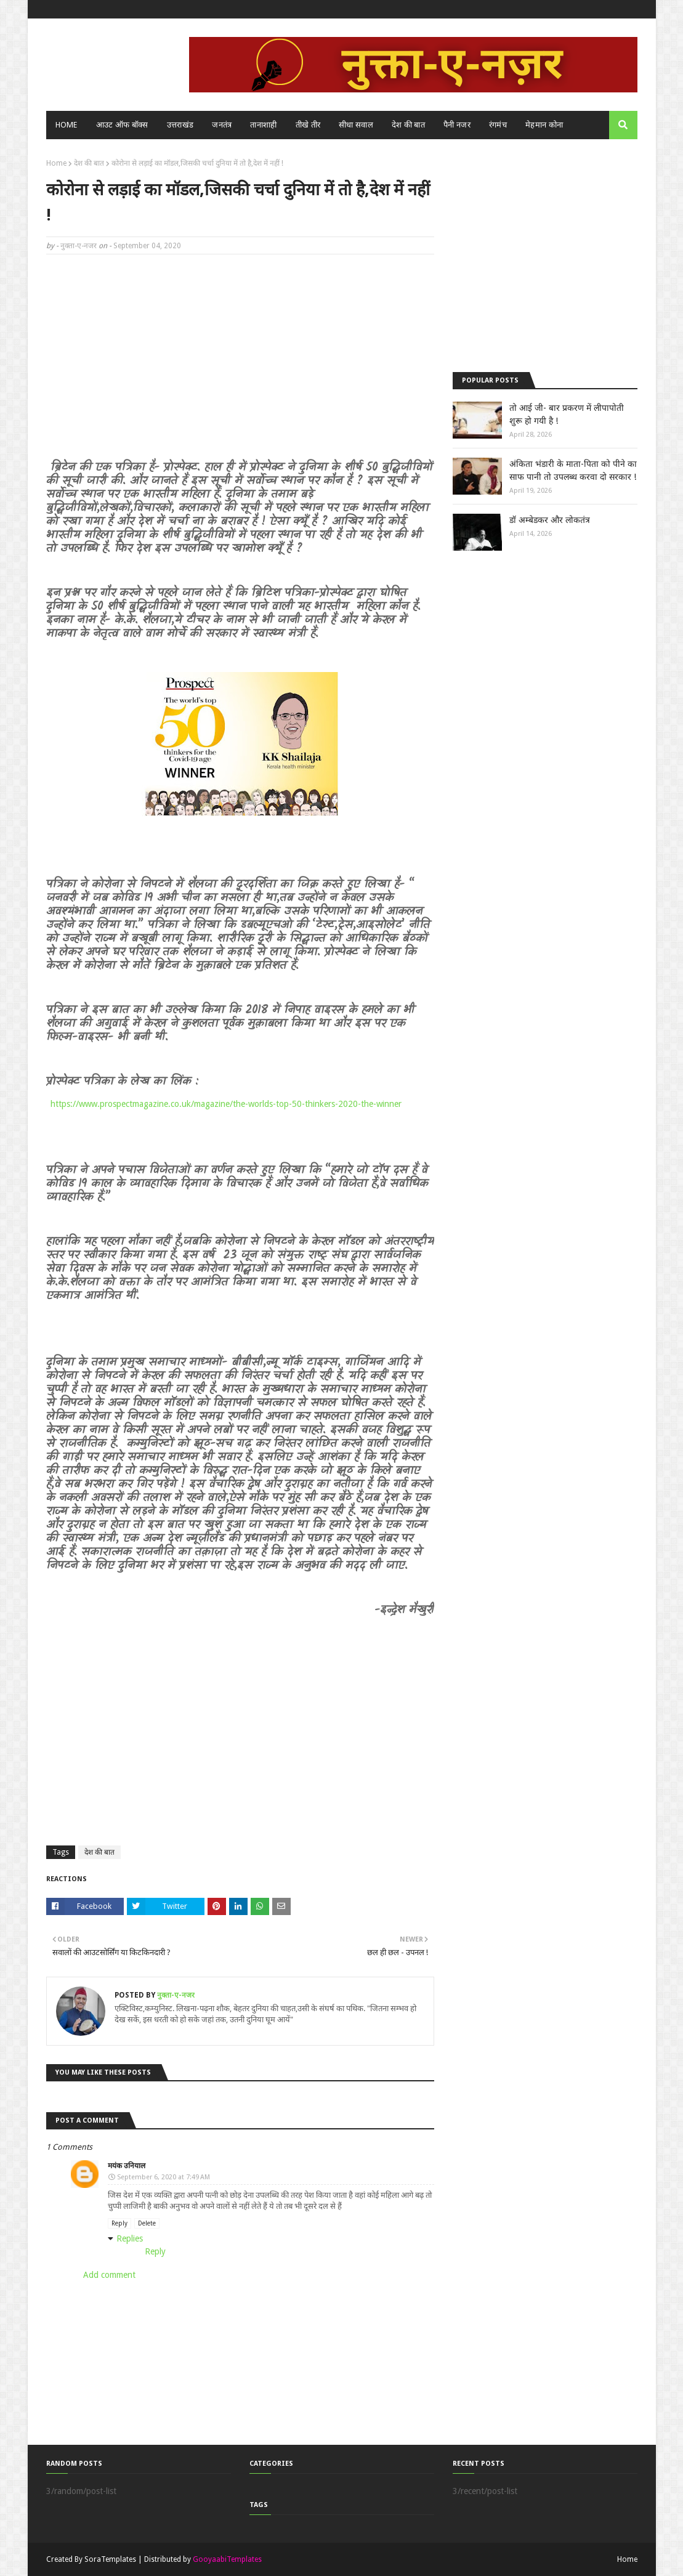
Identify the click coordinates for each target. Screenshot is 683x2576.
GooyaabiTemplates (227, 2559)
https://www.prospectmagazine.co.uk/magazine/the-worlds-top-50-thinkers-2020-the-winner (226, 1104)
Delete (147, 2223)
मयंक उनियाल (126, 2165)
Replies (129, 2238)
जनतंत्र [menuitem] (222, 124)
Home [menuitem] (66, 124)
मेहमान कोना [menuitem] (544, 124)
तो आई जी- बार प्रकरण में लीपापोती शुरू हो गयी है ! (566, 414)
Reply (119, 2223)
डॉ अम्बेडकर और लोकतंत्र (549, 520)
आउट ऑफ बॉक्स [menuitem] (122, 124)
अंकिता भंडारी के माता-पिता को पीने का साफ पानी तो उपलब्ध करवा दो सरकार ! (573, 470)
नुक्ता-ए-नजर (78, 245)
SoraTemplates (110, 2559)
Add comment (109, 2275)
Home (56, 163)
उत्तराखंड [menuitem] (180, 124)
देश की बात (89, 163)
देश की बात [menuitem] (408, 124)
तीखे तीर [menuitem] (308, 124)
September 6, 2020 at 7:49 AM (163, 2177)
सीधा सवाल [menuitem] (356, 124)
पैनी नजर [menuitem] (457, 124)
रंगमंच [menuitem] (498, 124)
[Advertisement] (240, 353)
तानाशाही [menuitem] (263, 124)
